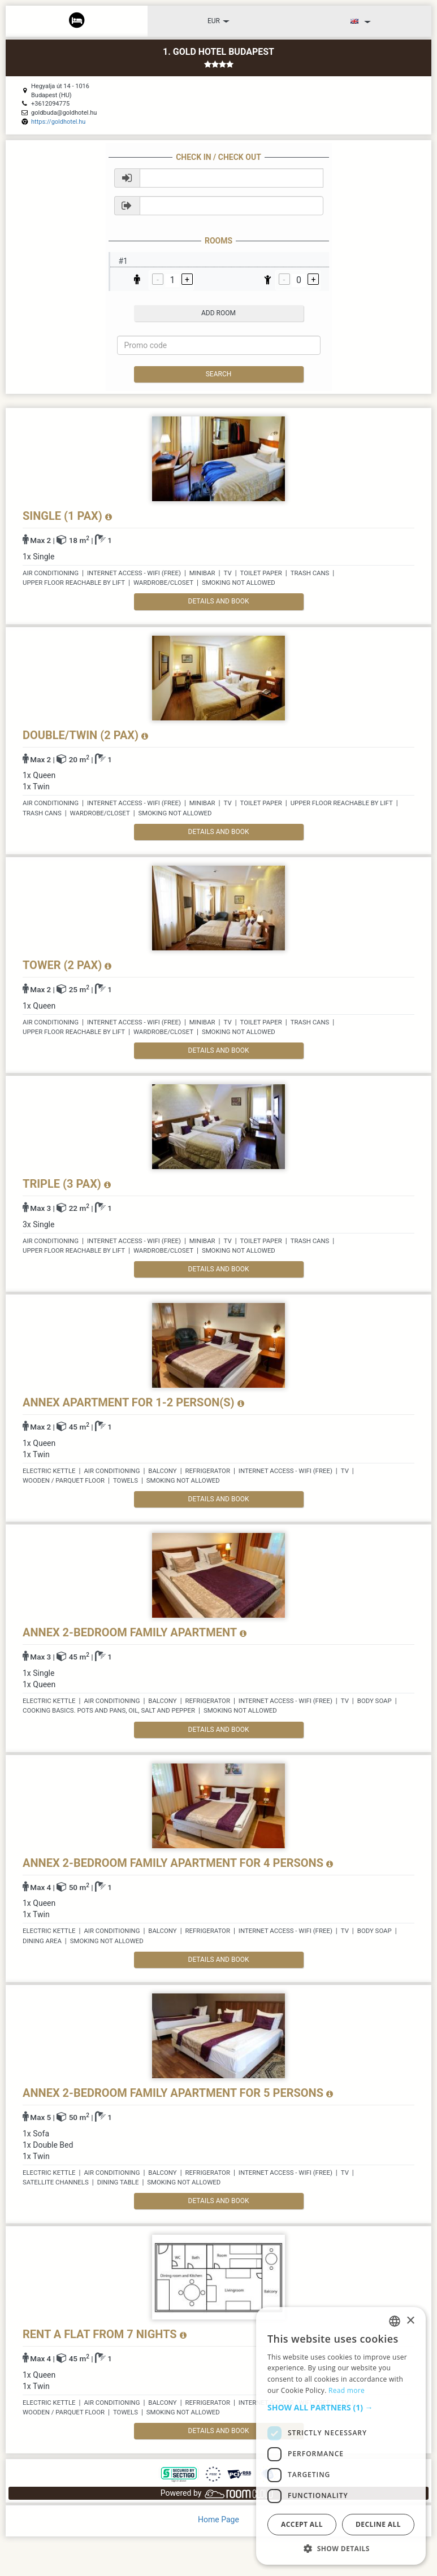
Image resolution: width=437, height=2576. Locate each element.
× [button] (410, 2321)
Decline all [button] (378, 2524)
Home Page (218, 2519)
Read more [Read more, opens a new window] (346, 2390)
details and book (218, 601)
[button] (340, 2407)
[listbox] (394, 2321)
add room (218, 313)
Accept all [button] (302, 2524)
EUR (218, 21)
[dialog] (341, 2436)
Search (219, 374)
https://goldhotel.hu (58, 121)
